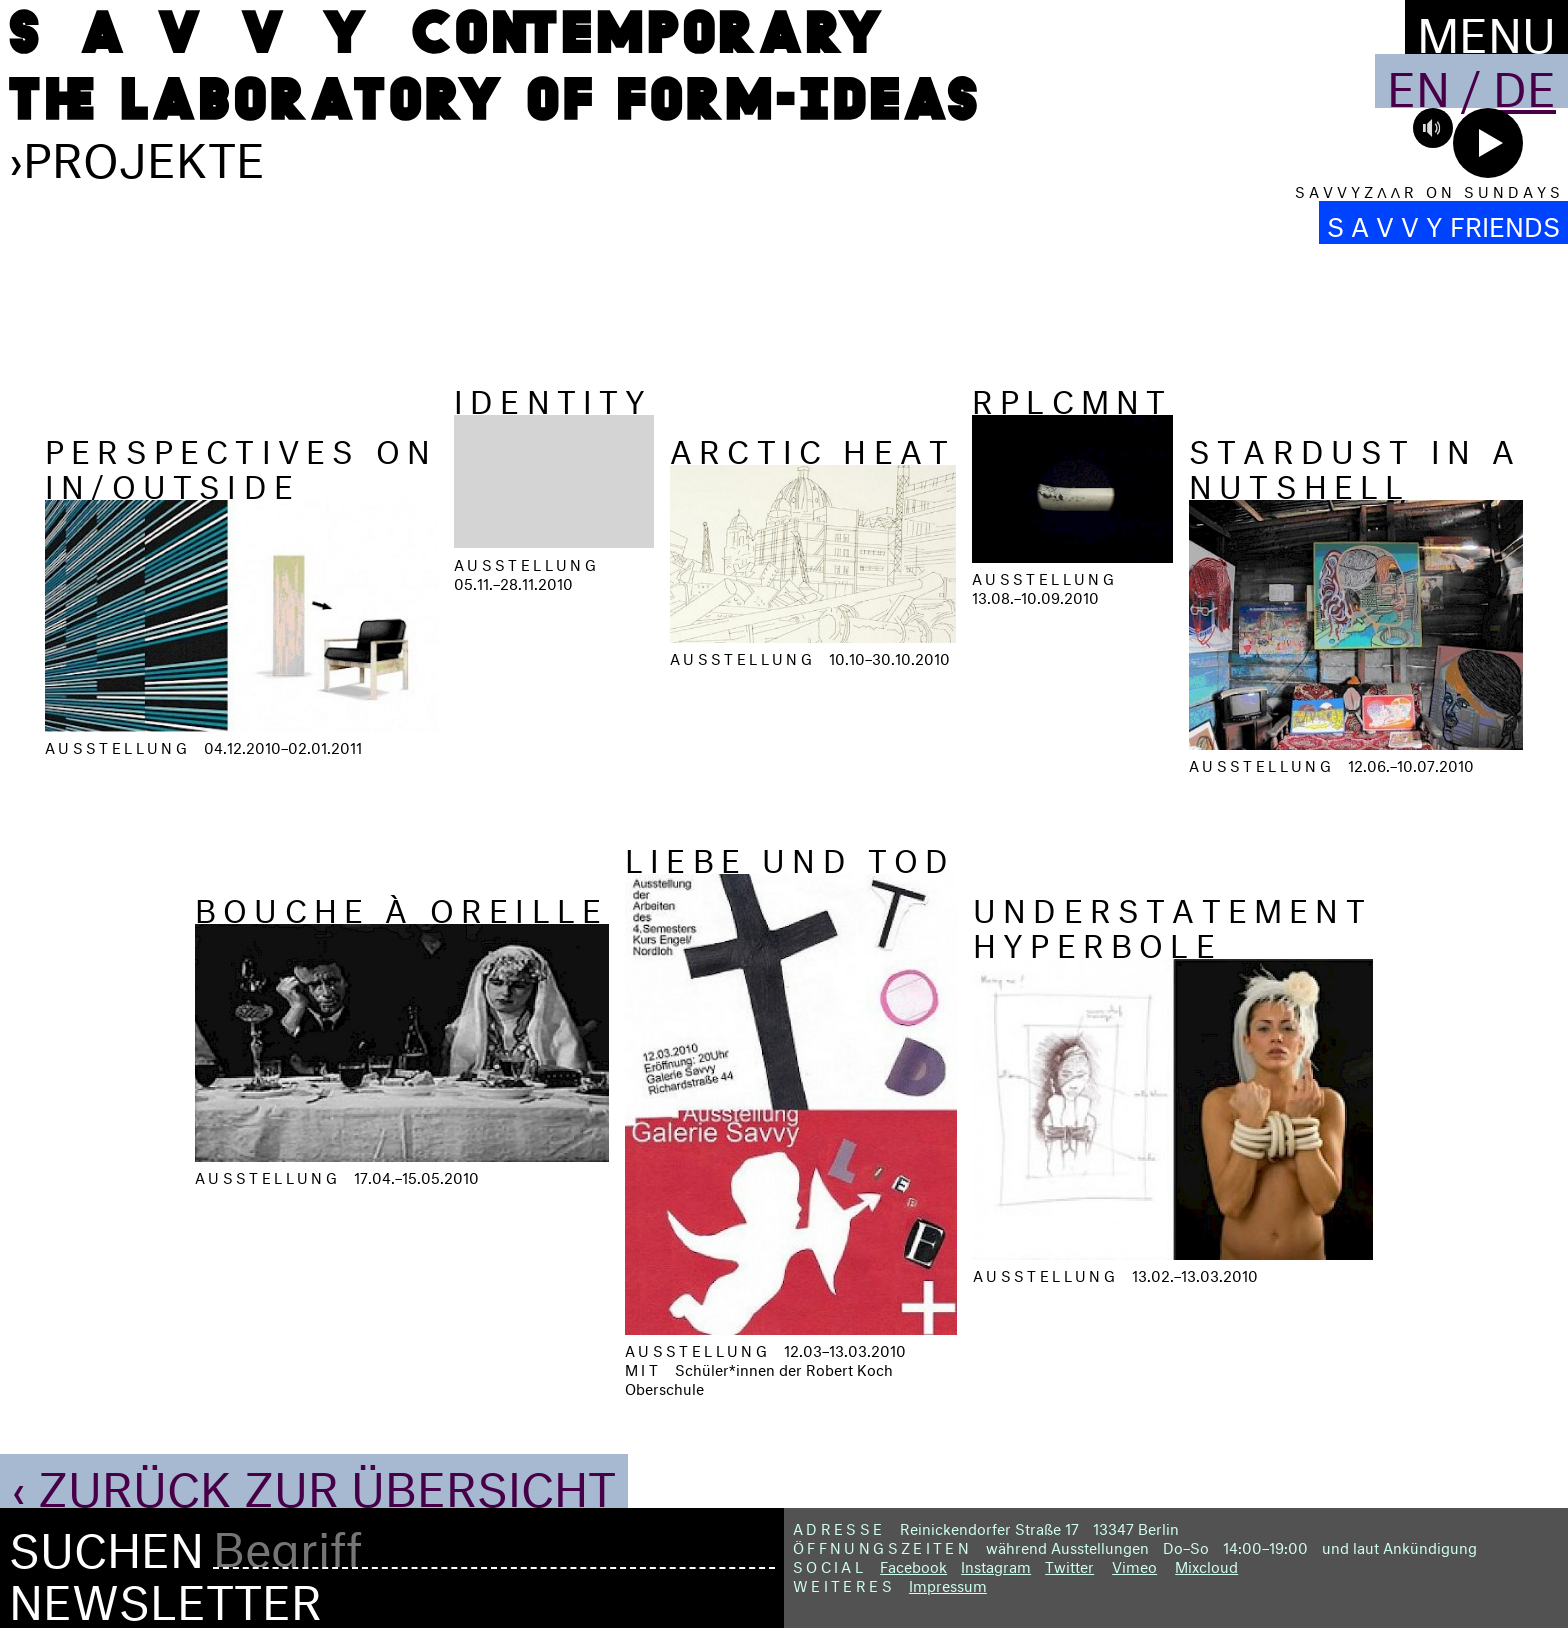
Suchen (106, 1543)
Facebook (913, 1564)
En (1418, 81)
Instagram (996, 1564)
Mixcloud (1206, 1564)
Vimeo (1134, 1564)
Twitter (1069, 1564)
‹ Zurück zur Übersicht (314, 1481)
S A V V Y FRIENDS (1443, 222)
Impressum (948, 1583)
